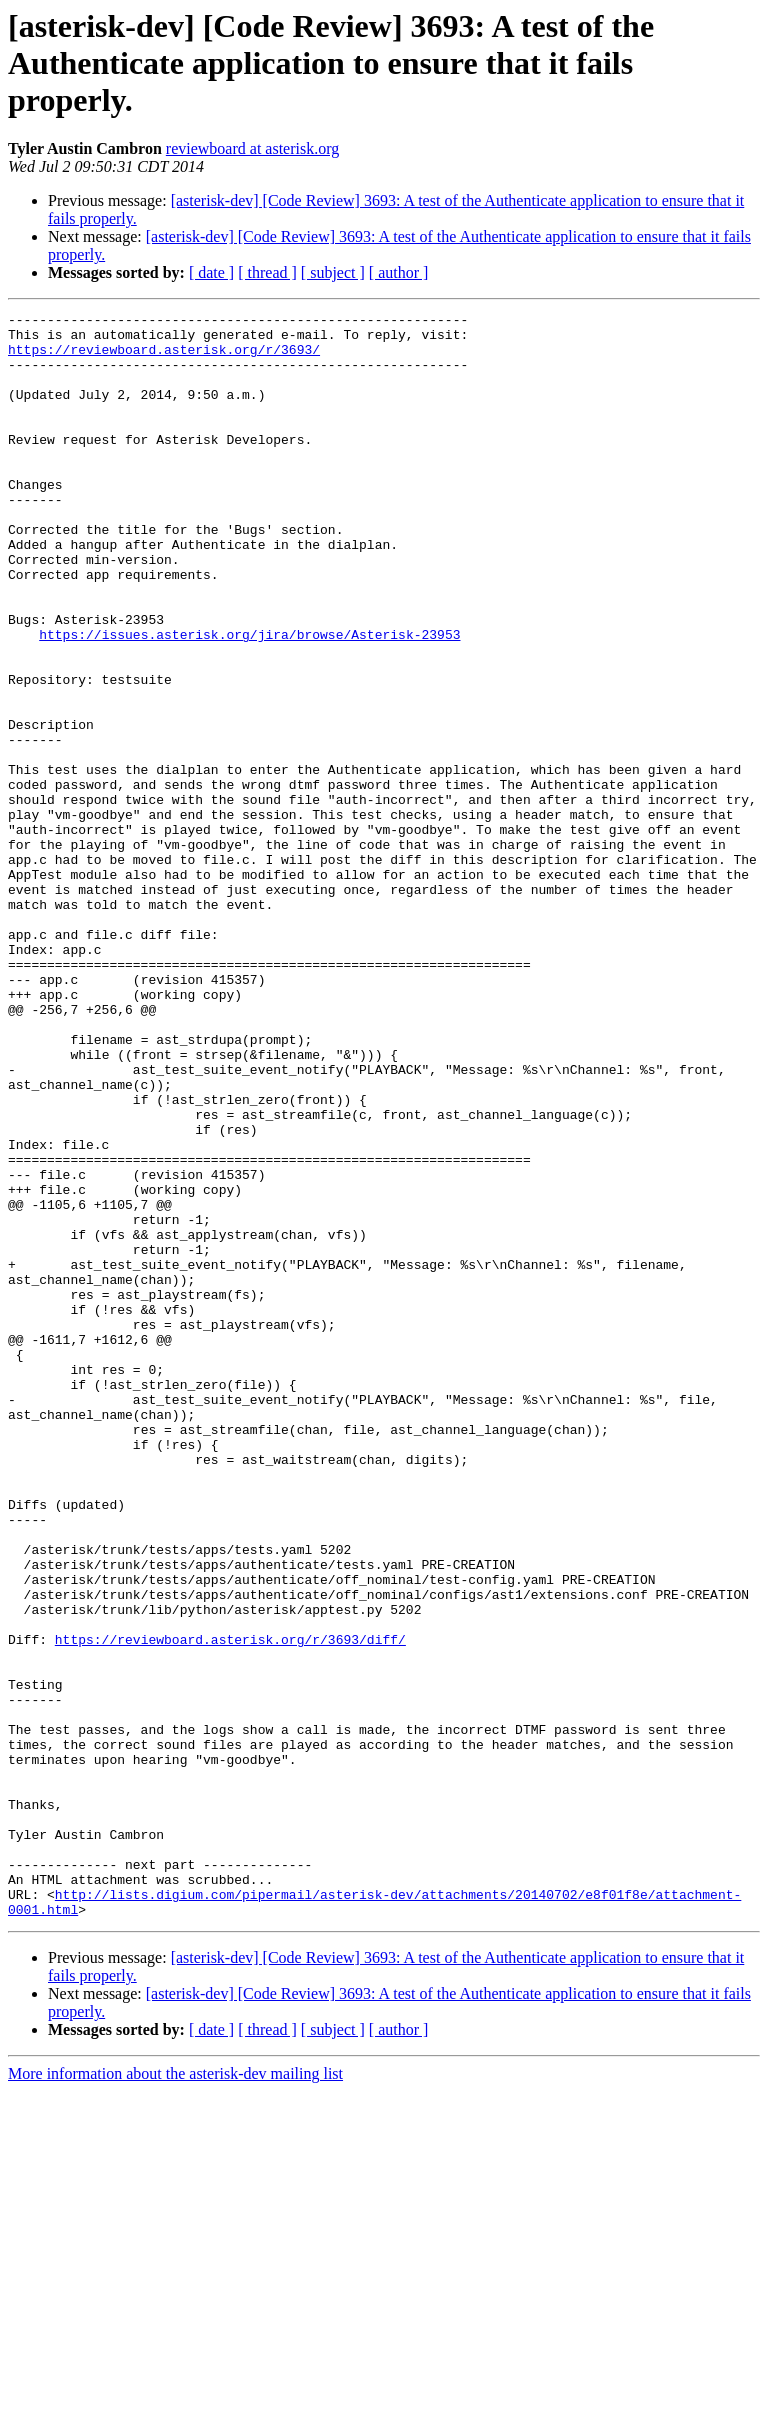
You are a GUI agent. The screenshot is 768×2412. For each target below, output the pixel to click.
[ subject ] (333, 272)
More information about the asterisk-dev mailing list (175, 2394)
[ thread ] (267, 272)
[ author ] (399, 272)
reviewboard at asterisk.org (252, 148)
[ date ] (211, 272)
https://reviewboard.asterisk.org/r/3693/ (164, 358)
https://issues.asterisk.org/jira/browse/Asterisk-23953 (249, 700)
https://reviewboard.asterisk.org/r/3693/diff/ (230, 1906)
